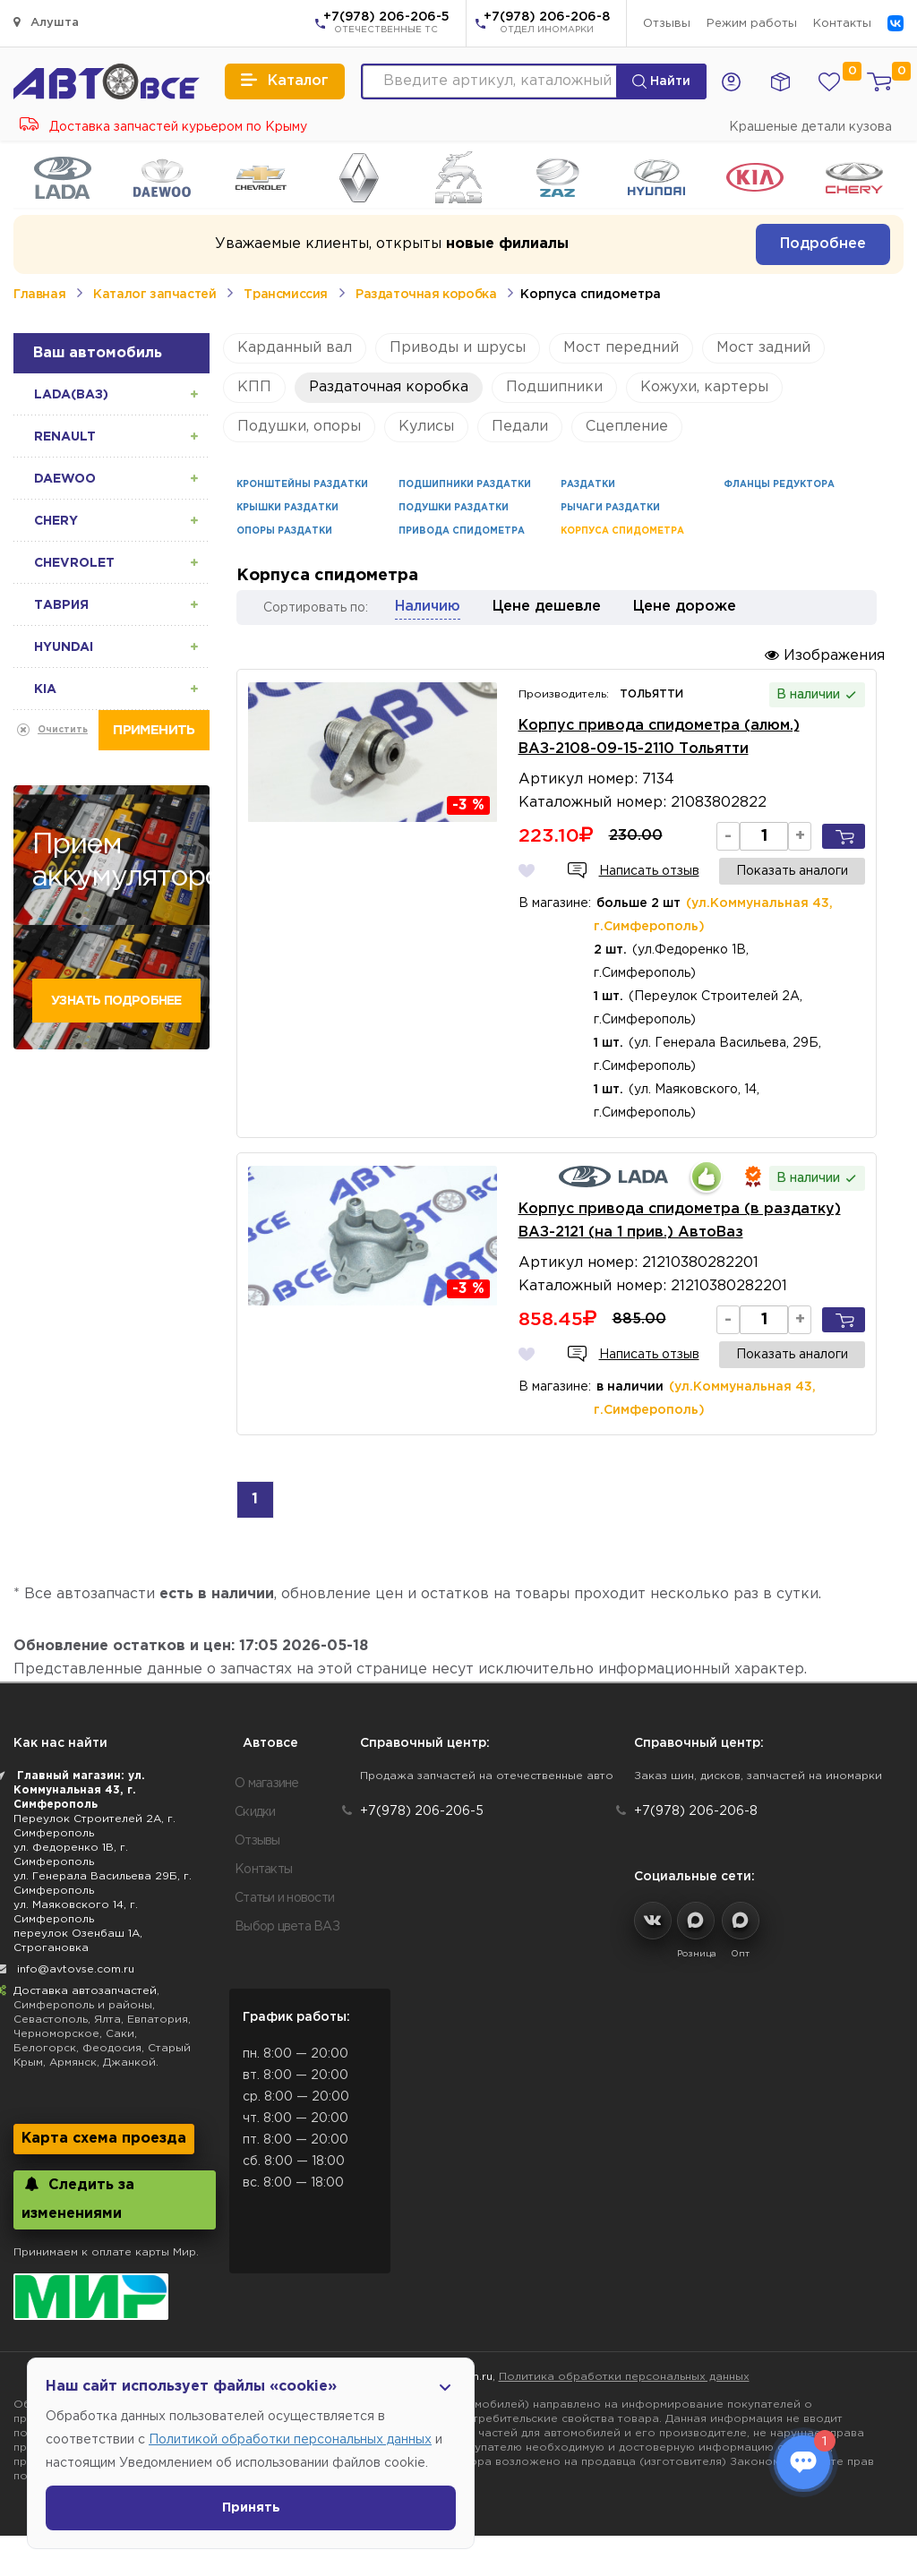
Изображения (825, 655)
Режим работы (752, 24)
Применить (153, 730)
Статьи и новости (284, 1898)
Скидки (255, 1812)
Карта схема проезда (103, 2138)
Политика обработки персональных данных (624, 2377)
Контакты (842, 24)
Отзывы (666, 24)
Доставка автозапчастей (85, 1991)
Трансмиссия (286, 294)
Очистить (63, 730)
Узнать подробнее (116, 1001)
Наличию (427, 606)
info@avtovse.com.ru (75, 1969)
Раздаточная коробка (426, 294)
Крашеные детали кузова (810, 127)
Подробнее (823, 244)
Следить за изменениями (77, 2199)
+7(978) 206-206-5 (386, 24)
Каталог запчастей (154, 294)
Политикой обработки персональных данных (290, 2440)
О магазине (267, 1783)
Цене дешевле (547, 606)
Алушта (46, 22)
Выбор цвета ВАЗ (287, 1926)
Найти (661, 81)
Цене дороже (684, 606)
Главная (39, 294)
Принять (251, 2508)
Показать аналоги (792, 871)
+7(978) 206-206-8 (547, 24)
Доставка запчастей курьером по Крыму (163, 127)
